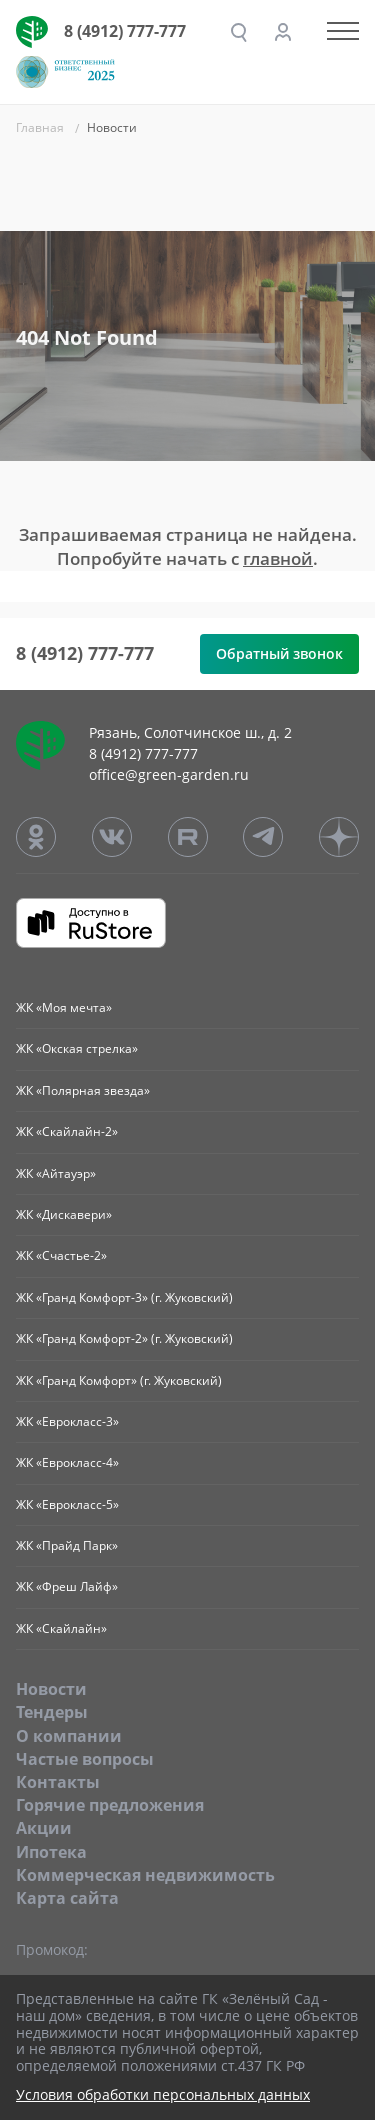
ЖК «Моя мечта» (64, 1007)
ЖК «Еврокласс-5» (67, 1504)
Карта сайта (67, 1898)
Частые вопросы (85, 1759)
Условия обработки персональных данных (163, 2095)
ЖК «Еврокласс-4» (67, 1462)
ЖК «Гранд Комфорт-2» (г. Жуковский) (124, 1338)
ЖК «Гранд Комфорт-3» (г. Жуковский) (124, 1297)
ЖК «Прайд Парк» (67, 1545)
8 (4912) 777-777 (125, 31)
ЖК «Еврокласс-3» (67, 1421)
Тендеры (52, 1712)
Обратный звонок (279, 653)
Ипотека (51, 1852)
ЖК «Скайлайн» (61, 1628)
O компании (69, 1736)
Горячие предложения (110, 1805)
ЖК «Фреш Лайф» (67, 1586)
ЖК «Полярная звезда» (83, 1090)
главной (278, 558)
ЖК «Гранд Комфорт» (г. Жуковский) (119, 1380)
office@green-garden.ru (169, 774)
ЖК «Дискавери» (64, 1214)
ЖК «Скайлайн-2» (67, 1131)
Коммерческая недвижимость (145, 1875)
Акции (44, 1828)
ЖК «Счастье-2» (61, 1255)
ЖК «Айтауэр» (56, 1173)
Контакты (58, 1782)
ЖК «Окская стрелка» (77, 1048)
